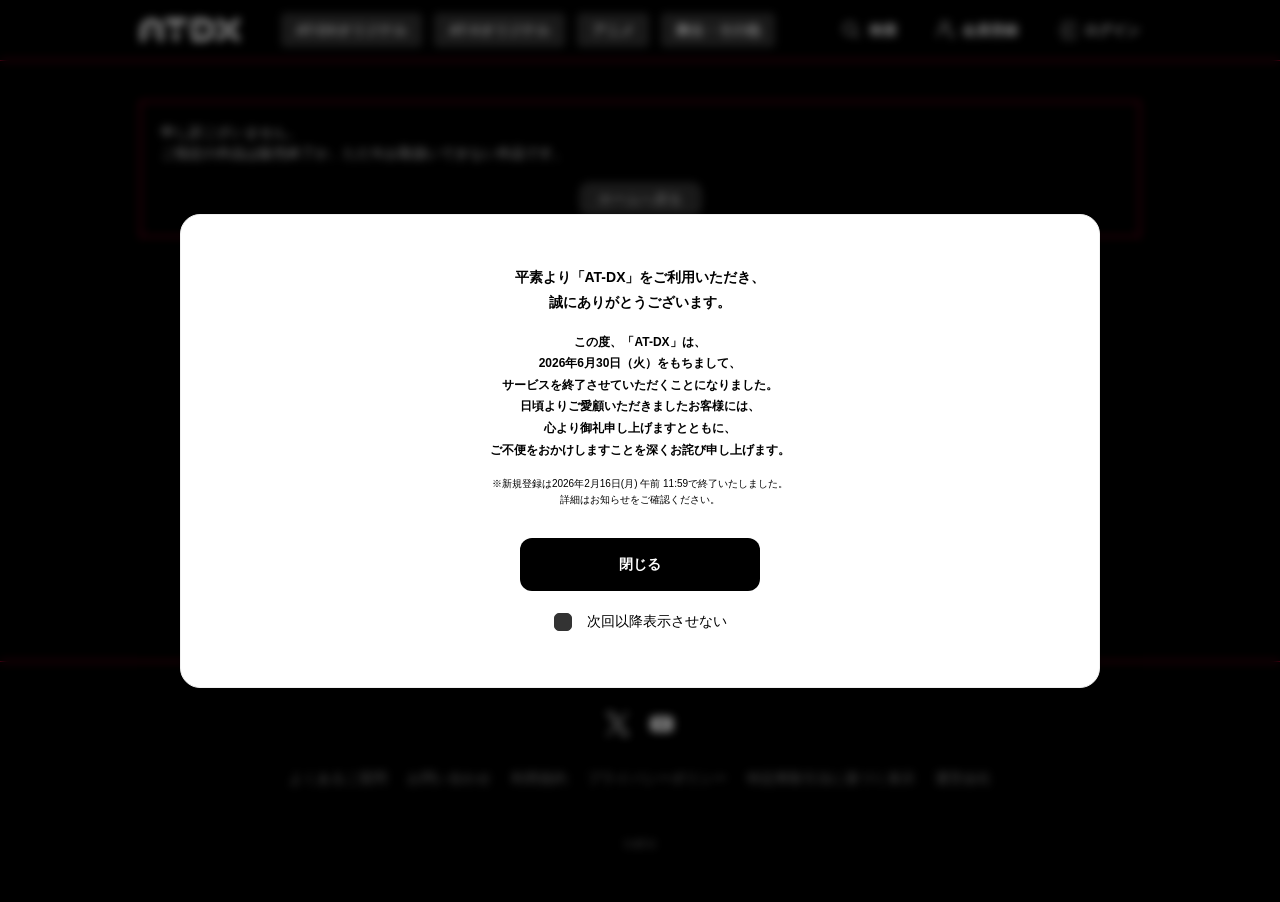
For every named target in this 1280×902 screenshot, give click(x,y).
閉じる (640, 564)
